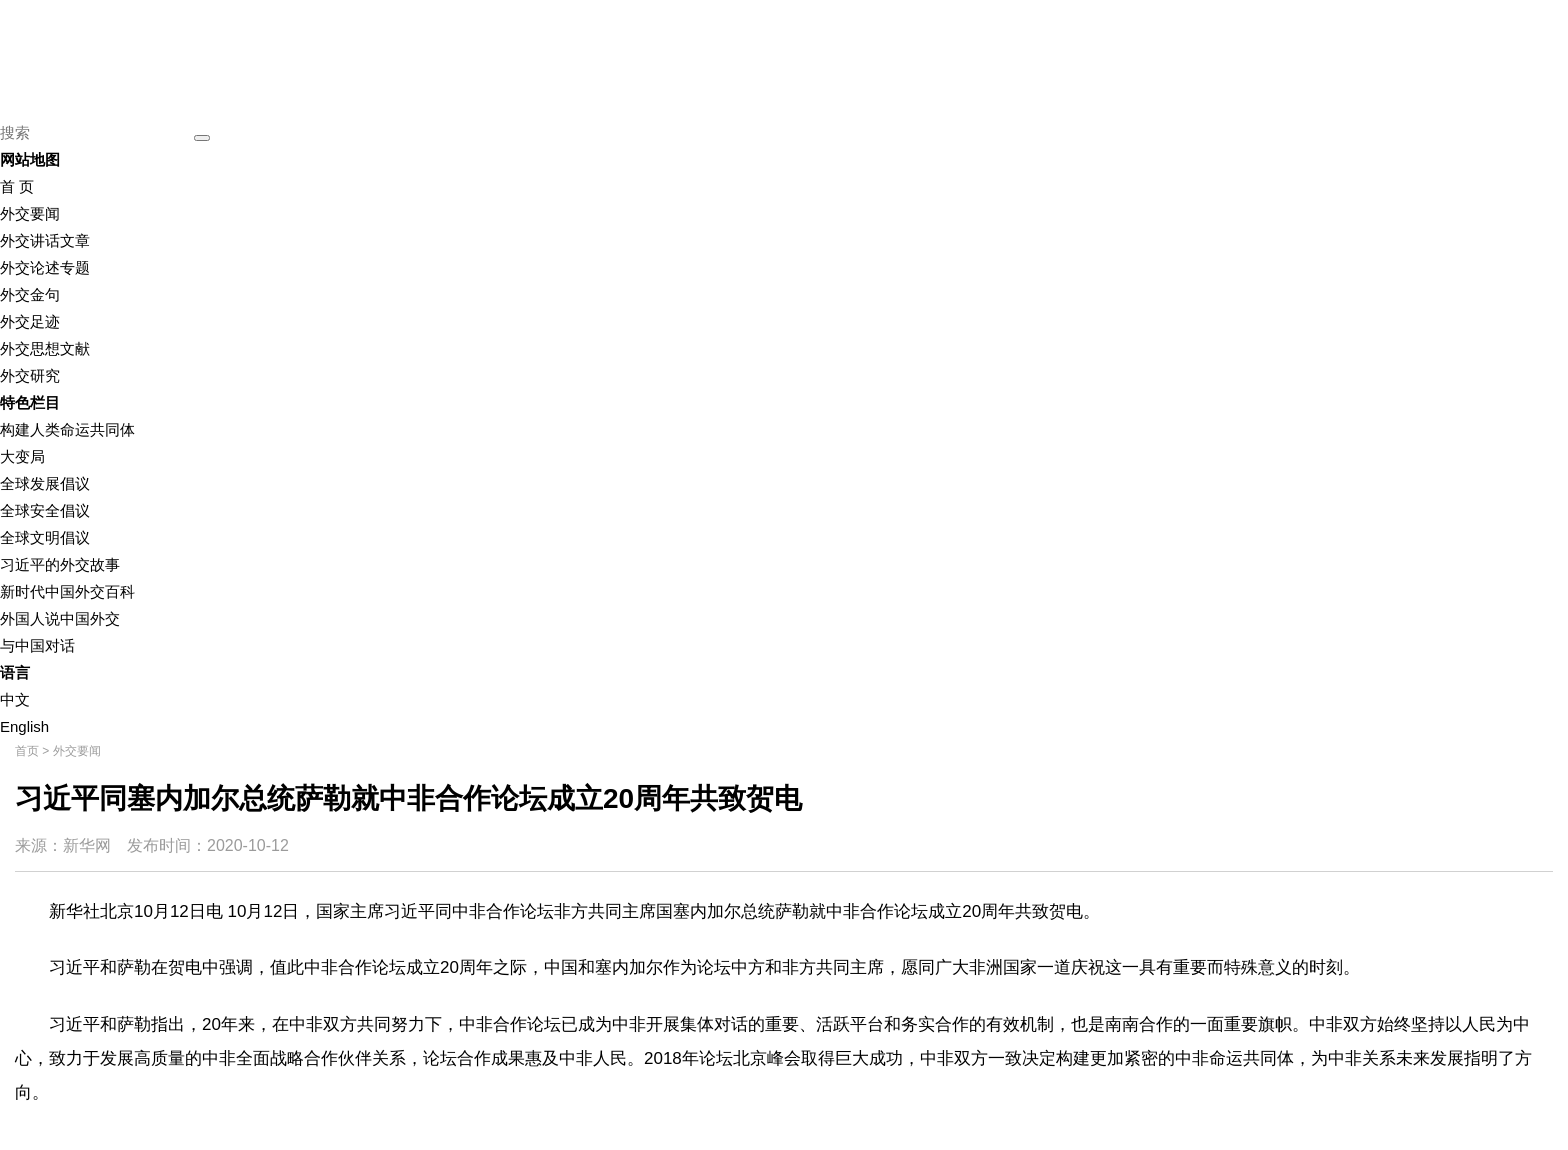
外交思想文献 (45, 348)
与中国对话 (37, 645)
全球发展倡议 (45, 483)
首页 (27, 751)
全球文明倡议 (45, 537)
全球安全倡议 (45, 510)
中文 (15, 699)
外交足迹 (30, 321)
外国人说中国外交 (60, 618)
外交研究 (30, 375)
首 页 (17, 186)
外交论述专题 (45, 267)
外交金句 (30, 294)
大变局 (22, 456)
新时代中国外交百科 (67, 591)
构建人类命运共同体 (67, 429)
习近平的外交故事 (60, 564)
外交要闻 (30, 213)
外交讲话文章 (45, 240)
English (24, 726)
